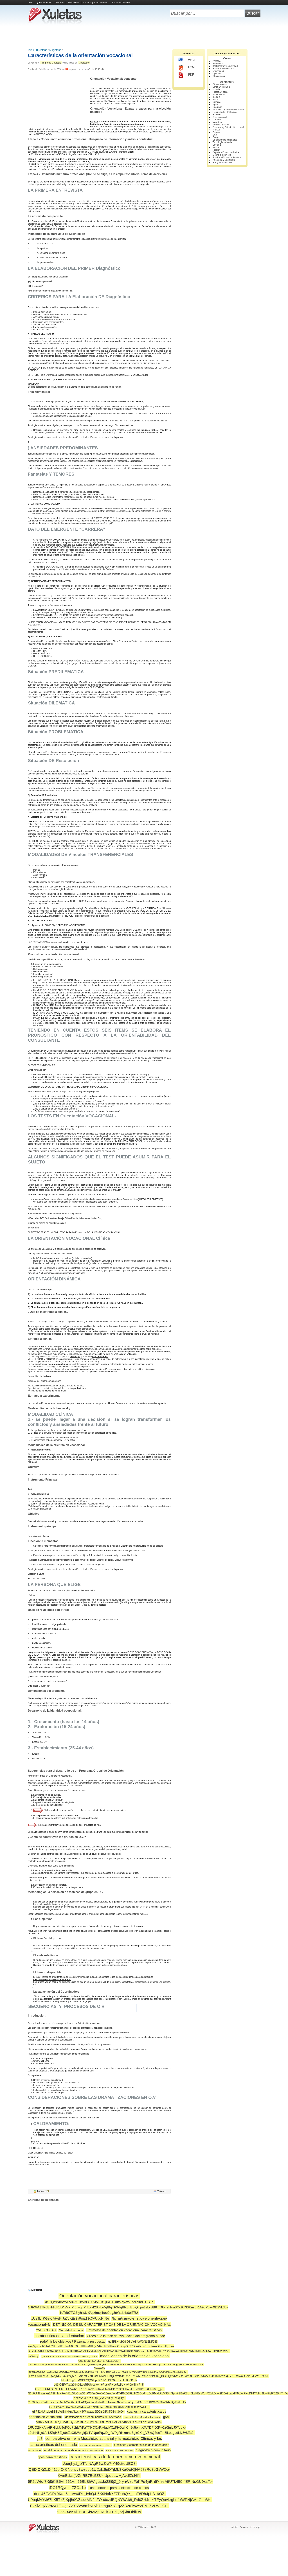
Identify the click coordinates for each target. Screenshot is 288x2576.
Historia (216, 89)
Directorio (59, 2)
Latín (214, 135)
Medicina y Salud (220, 124)
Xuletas (234, 2527)
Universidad (218, 71)
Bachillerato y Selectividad (225, 66)
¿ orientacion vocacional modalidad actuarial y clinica (69, 2356)
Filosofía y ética (219, 92)
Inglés (215, 104)
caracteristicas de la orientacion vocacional (115, 2456)
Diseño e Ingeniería (221, 155)
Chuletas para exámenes (95, 2)
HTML (187, 68)
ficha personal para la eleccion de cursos (119, 2488)
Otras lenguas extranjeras (224, 140)
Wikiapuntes (143, 2527)
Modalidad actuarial (71, 2330)
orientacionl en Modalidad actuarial (142, 2417)
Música (215, 147)
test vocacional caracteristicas (95, 2445)
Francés (216, 129)
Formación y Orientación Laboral (228, 127)
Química (216, 102)
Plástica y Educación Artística (226, 157)
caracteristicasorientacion (119, 2450)
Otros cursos (218, 76)
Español (216, 132)
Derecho (216, 119)
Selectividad (73, 2)
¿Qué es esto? (44, 2)
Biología (216, 97)
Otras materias (219, 84)
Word (186, 60)
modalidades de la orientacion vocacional (135, 2356)
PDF (186, 75)
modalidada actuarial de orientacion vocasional (73, 2450)
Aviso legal (255, 2527)
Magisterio (55, 50)
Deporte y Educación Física (225, 152)
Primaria (216, 61)
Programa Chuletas (121, 2)
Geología (216, 145)
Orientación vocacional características (99, 2295)
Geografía (217, 107)
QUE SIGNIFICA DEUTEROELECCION (99, 2361)
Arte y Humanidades (222, 162)
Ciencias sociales (220, 117)
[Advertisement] (144, 36)
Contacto (244, 2527)
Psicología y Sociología (223, 160)
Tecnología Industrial (222, 142)
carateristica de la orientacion (59, 2336)
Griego (215, 137)
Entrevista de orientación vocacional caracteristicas (124, 2330)
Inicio (30, 2)
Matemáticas (218, 94)
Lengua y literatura (221, 87)
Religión (216, 150)
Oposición (217, 73)
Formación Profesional (223, 68)
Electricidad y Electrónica (224, 112)
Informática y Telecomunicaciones (228, 109)
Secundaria (217, 63)
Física (215, 99)
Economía (217, 114)
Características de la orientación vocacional (80, 55)
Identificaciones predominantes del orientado (92, 2417)
